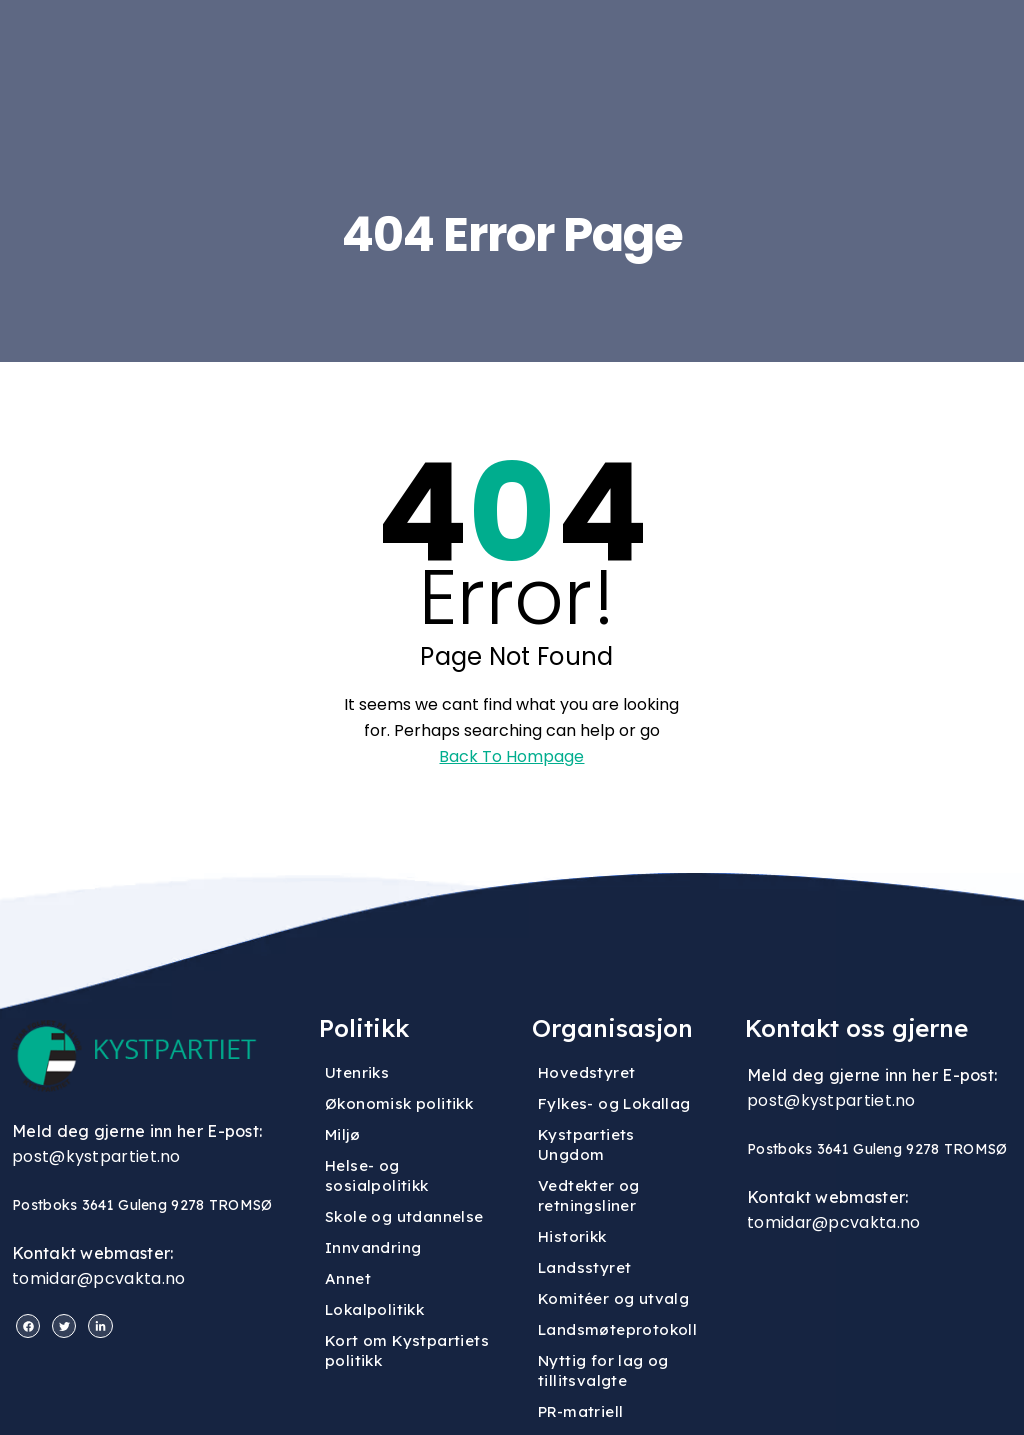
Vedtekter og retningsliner (589, 1195)
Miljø (342, 1134)
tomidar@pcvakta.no (98, 1278)
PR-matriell (580, 1411)
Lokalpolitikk (374, 1309)
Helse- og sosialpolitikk (377, 1175)
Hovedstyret (586, 1072)
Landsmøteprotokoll (617, 1329)
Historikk (572, 1236)
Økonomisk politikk (399, 1103)
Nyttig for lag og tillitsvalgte (603, 1370)
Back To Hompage (511, 756)
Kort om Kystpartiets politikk (407, 1350)
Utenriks (357, 1072)
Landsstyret (584, 1267)
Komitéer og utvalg (613, 1298)
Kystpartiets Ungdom (586, 1144)
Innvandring (373, 1247)
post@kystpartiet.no (96, 1156)
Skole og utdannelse (404, 1216)
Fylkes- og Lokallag (614, 1103)
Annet (348, 1278)
